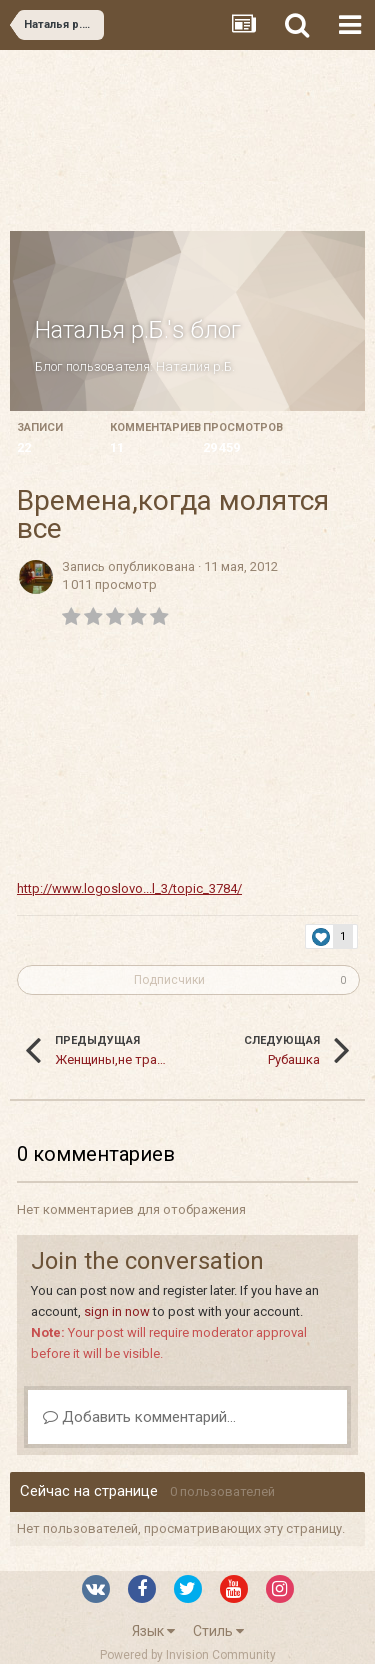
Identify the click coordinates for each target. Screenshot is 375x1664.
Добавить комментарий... (139, 1417)
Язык (153, 1631)
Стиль (218, 1631)
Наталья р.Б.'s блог (138, 330)
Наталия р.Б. (195, 366)
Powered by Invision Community (188, 1655)
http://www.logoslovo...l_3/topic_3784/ (129, 888)
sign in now (117, 1311)
